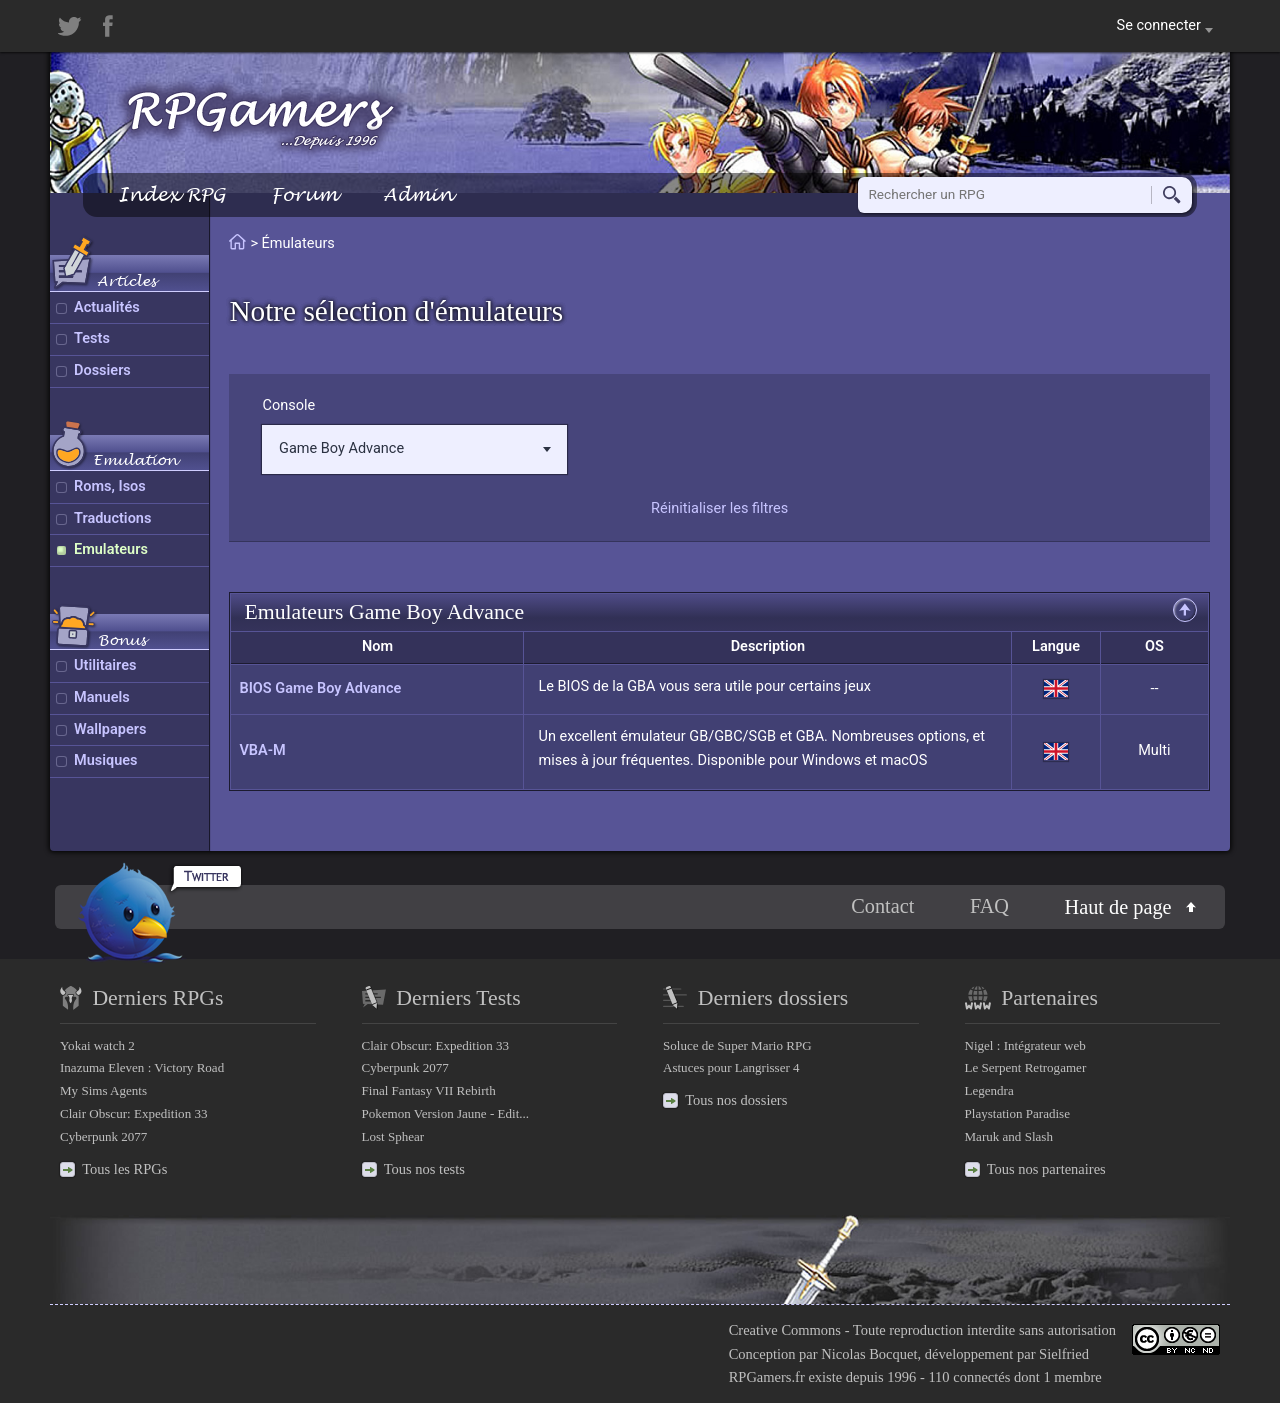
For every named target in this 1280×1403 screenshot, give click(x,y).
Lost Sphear (393, 1136)
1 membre (1072, 1377)
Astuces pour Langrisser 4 (731, 1067)
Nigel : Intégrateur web (1025, 1045)
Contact (882, 906)
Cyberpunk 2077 (103, 1136)
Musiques (106, 760)
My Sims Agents (103, 1090)
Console (288, 405)
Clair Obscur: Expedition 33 (133, 1113)
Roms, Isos (110, 486)
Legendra (989, 1090)
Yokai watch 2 (97, 1045)
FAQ (989, 906)
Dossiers (102, 370)
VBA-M (262, 750)
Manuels (102, 697)
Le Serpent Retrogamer (1026, 1067)
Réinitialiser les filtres (719, 508)
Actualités (107, 307)
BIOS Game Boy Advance (320, 688)
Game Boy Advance (415, 448)
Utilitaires (105, 665)
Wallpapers (110, 729)
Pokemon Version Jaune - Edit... (446, 1113)
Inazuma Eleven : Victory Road (142, 1067)
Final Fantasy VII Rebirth (429, 1090)
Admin (418, 194)
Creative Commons (785, 1330)
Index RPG (171, 194)
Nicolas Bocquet (869, 1354)
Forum (304, 194)
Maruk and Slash (1009, 1136)
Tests (92, 338)
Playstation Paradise (1017, 1113)
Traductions (112, 518)
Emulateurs (111, 549)
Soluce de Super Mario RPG (737, 1045)
